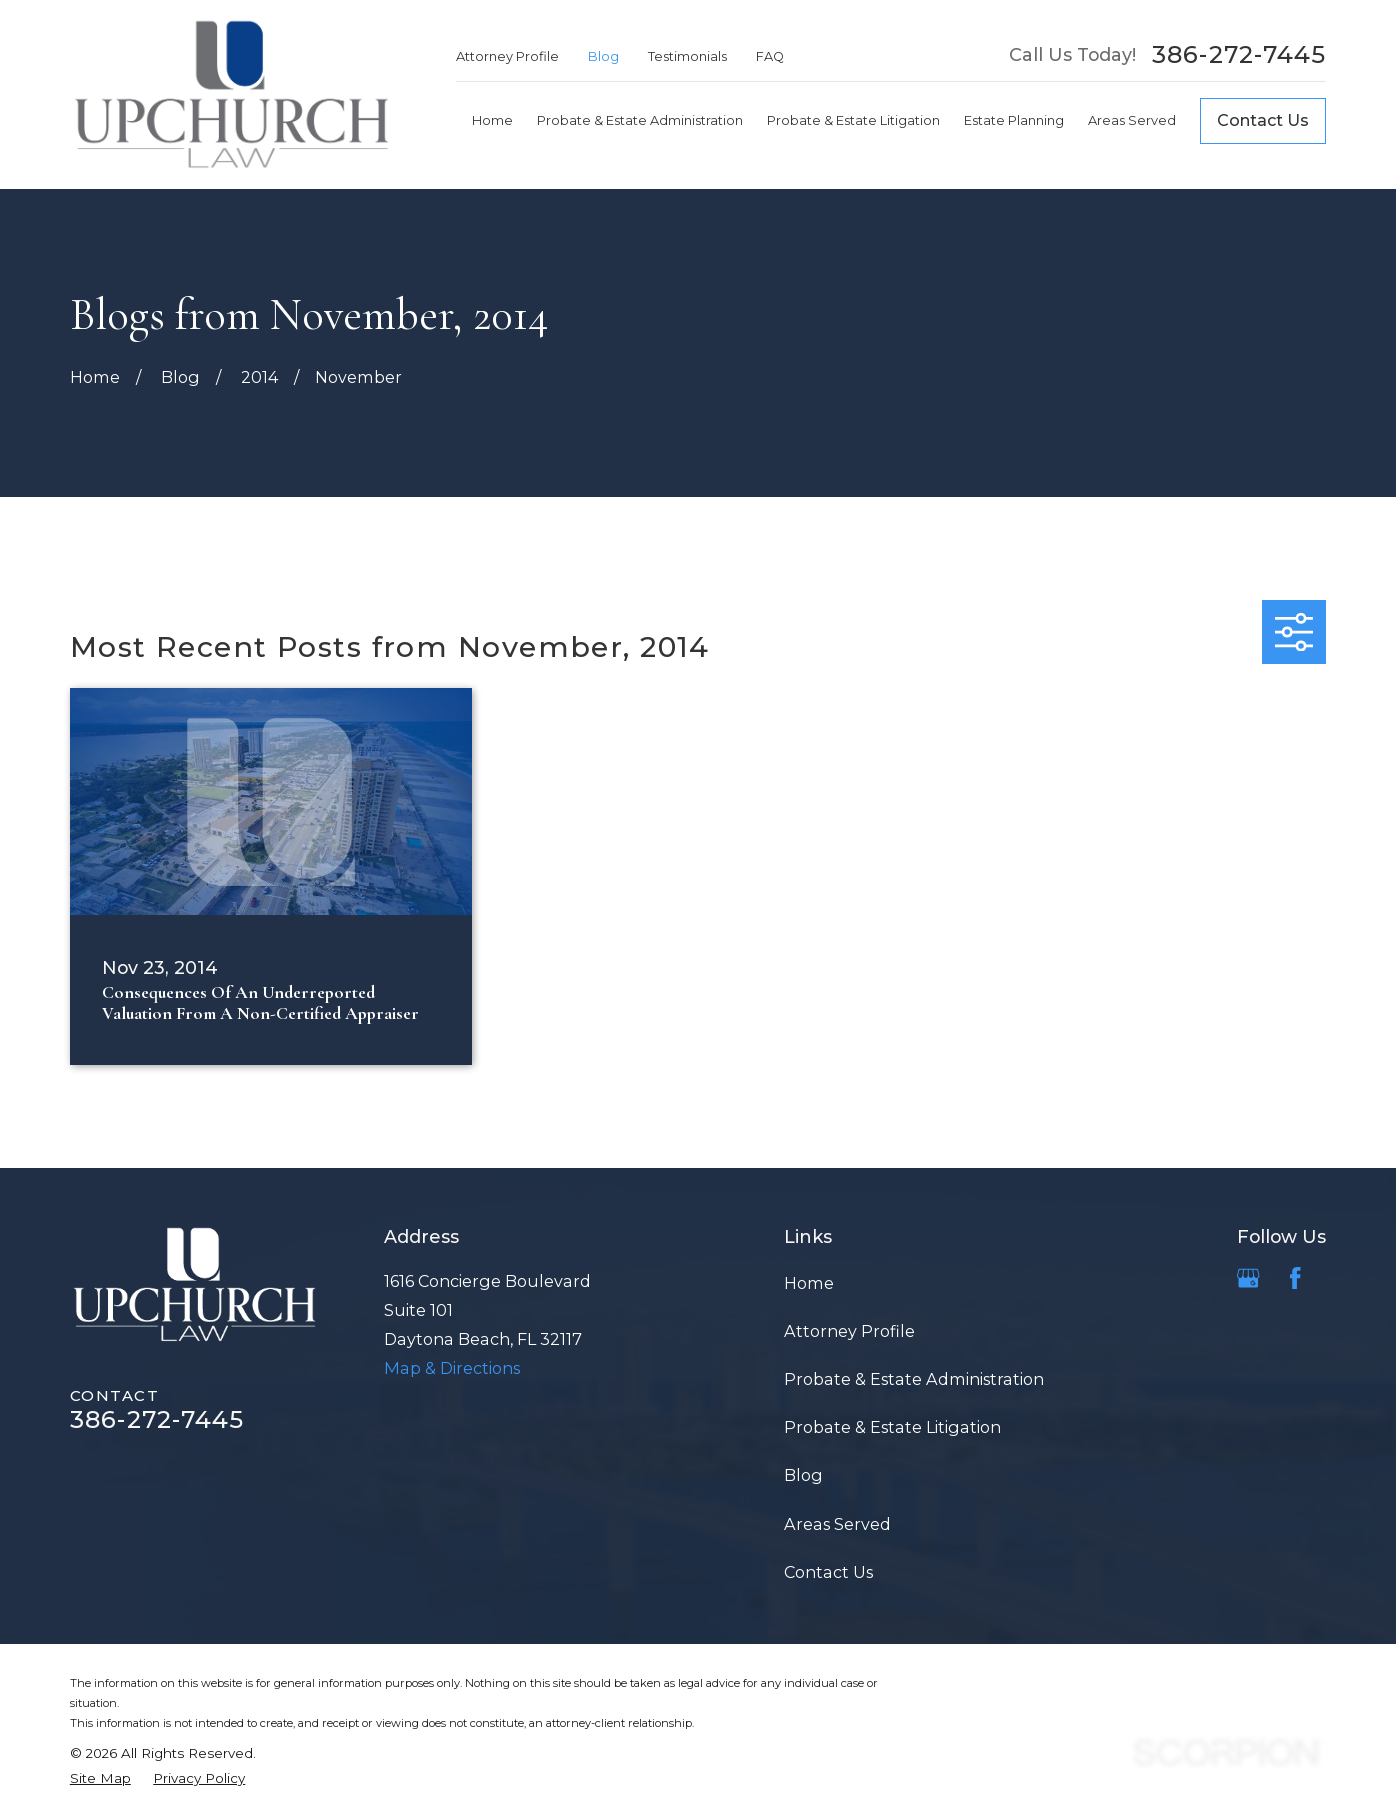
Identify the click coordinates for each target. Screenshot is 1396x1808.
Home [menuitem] (492, 120)
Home (809, 1283)
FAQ (770, 56)
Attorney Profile (507, 56)
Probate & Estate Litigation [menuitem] (853, 120)
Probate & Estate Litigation (892, 1427)
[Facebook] (1295, 1278)
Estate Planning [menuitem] (1014, 120)
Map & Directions (452, 1368)
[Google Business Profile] (1248, 1278)
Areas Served (837, 1524)
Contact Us (1263, 120)
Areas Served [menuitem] (1132, 120)
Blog (603, 56)
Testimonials (687, 56)
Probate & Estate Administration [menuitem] (640, 120)
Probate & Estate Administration (914, 1379)
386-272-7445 (1239, 55)
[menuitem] (100, 1778)
